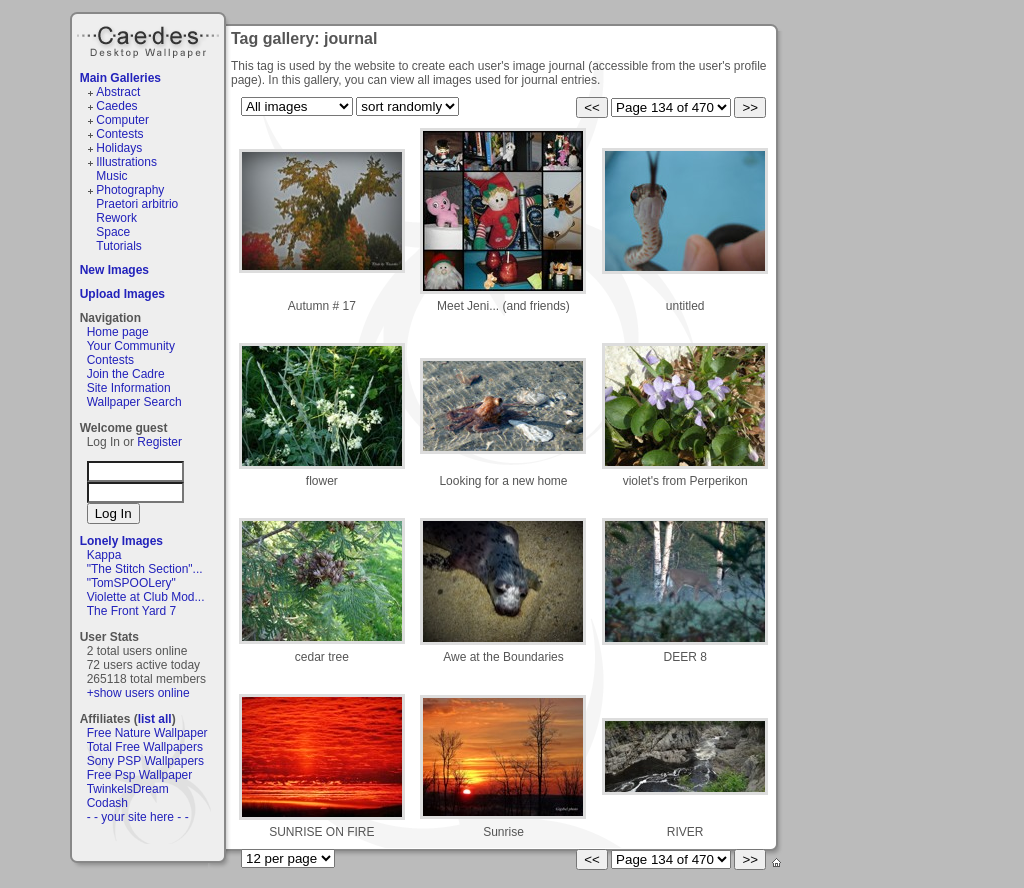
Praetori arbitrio (137, 204)
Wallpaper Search (134, 402)
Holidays (119, 148)
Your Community (131, 346)
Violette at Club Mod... (146, 597)
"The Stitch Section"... (145, 569)
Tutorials (119, 246)
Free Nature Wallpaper (147, 733)
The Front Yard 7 (132, 611)
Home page (118, 332)
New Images (114, 270)
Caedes (150, 39)
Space (113, 232)
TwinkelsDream (128, 789)
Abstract (118, 92)
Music (111, 176)
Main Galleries (120, 78)
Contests (119, 134)
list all (155, 719)
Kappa (104, 555)
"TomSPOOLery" (131, 583)
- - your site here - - (138, 817)
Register (159, 442)
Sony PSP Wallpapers (145, 761)
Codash (107, 803)
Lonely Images (121, 541)
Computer (122, 120)
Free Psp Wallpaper (140, 775)
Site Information (129, 388)
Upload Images (122, 294)
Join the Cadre (126, 374)
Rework (116, 218)
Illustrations (126, 162)
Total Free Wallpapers (145, 747)
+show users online (138, 693)
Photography (130, 190)
